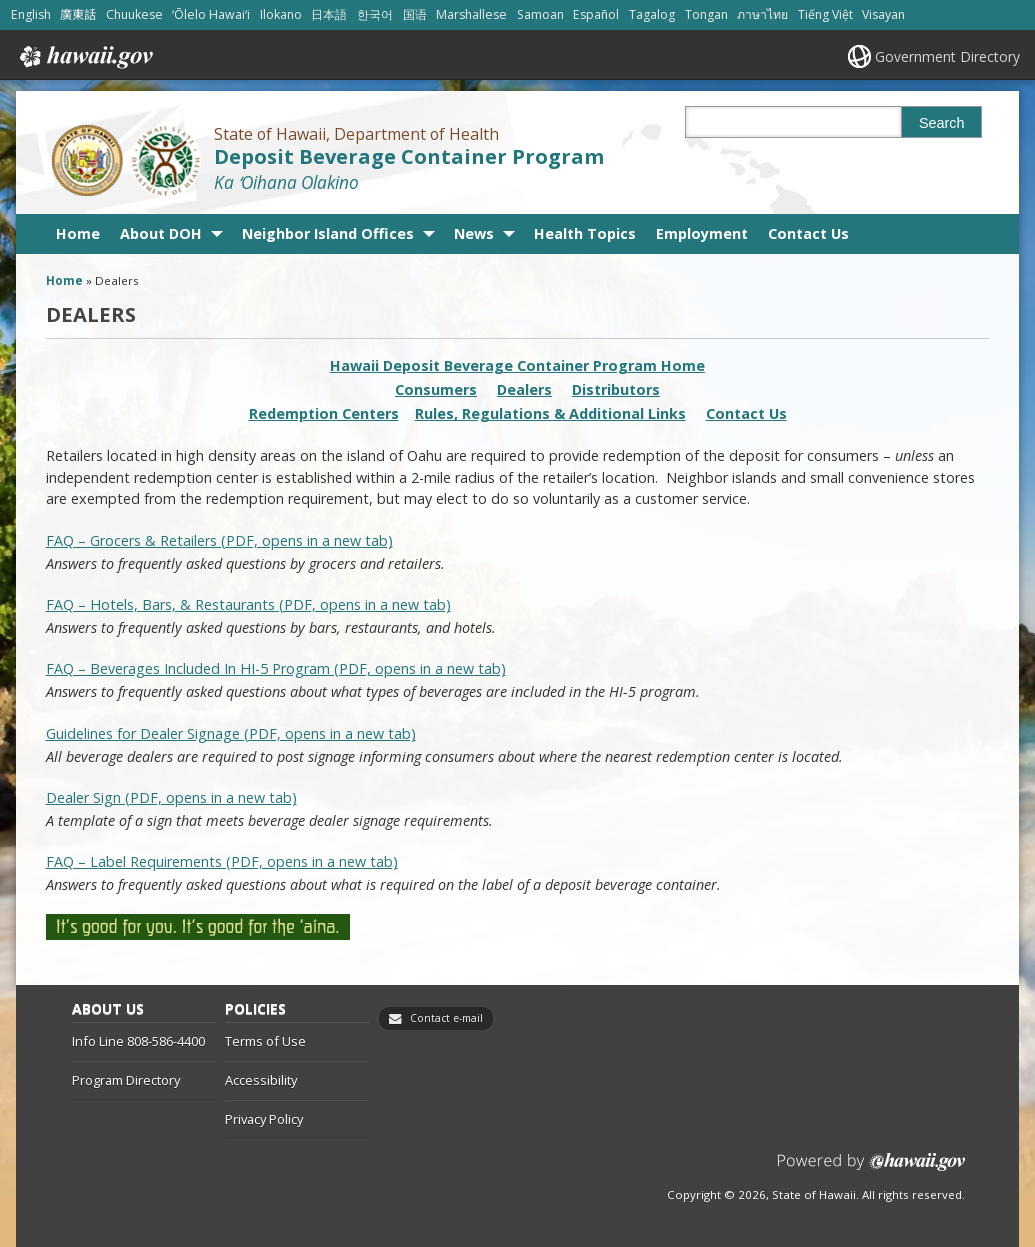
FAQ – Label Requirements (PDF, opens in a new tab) (222, 861)
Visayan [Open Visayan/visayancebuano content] (883, 14)
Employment (702, 233)
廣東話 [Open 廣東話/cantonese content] (78, 14)
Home (78, 233)
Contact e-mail (446, 1018)
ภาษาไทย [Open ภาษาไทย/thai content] (762, 14)
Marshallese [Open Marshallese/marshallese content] (471, 14)
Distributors (616, 389)
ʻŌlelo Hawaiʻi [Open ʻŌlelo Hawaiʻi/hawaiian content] (211, 14)
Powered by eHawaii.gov (871, 1169)
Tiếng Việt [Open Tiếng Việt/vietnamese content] (825, 14)
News (474, 233)
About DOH (161, 233)
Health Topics (585, 233)
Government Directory (947, 56)
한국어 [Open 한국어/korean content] (375, 14)
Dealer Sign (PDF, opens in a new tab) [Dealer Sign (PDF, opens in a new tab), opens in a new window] (171, 797)
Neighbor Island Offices (328, 233)
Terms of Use (265, 1041)
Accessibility (261, 1080)
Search (942, 123)
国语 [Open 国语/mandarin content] (415, 14)
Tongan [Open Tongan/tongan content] (706, 14)
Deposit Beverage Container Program (409, 156)
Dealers (524, 389)
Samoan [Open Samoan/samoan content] (540, 14)
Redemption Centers (324, 413)
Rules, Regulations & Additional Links (550, 413)
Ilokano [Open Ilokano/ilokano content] (281, 14)
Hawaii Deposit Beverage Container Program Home (517, 365)
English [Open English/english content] (31, 14)
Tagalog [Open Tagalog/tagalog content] (652, 14)
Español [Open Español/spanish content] (596, 14)
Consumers (436, 389)
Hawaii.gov (84, 57)
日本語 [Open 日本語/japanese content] (329, 14)
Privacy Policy (264, 1119)
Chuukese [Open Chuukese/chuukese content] (134, 14)
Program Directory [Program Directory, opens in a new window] (126, 1080)
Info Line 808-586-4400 (138, 1041)
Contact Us (808, 233)
